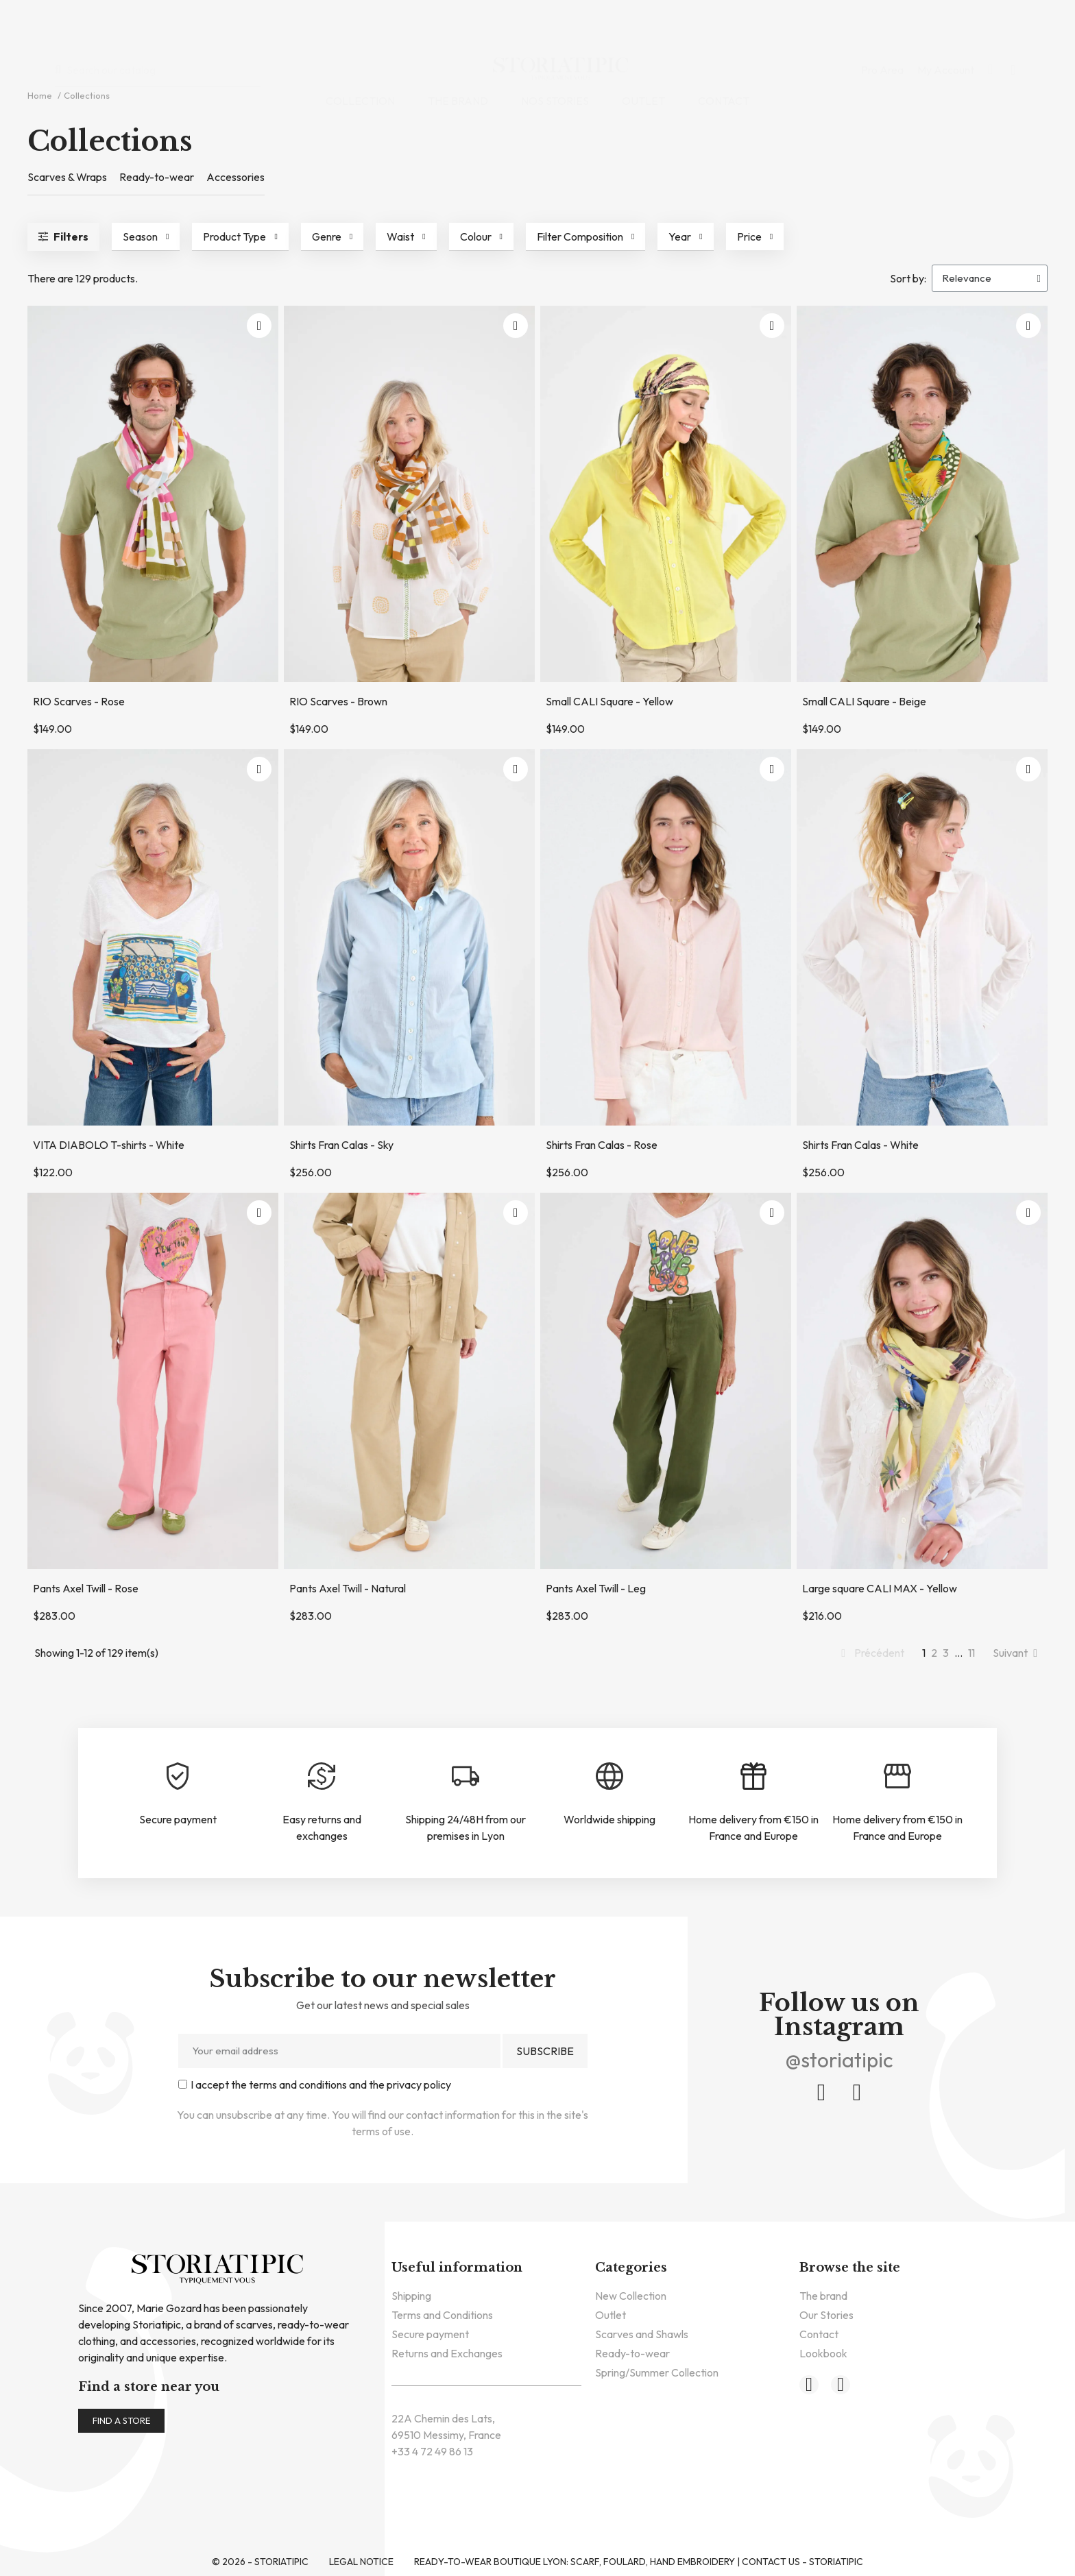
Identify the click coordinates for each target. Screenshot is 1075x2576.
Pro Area (882, 27)
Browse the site (849, 2267)
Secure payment (178, 1819)
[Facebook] (821, 2092)
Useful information (456, 2267)
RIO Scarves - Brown (338, 701)
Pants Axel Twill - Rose (85, 1588)
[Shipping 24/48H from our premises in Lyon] (465, 1776)
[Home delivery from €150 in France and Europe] (753, 1776)
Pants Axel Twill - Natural (347, 1588)
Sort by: (908, 278)
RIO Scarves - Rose (79, 701)
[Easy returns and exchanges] (321, 1776)
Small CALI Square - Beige (864, 701)
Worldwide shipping (609, 1819)
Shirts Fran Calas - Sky (341, 1145)
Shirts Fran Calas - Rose (601, 1145)
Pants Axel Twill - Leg (596, 1588)
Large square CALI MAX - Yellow (879, 1588)
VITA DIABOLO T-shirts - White (108, 1145)
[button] (990, 26)
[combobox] (164, 26)
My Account (945, 27)
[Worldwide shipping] (609, 1776)
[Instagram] (857, 2092)
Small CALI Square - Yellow (609, 701)
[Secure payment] (177, 1776)
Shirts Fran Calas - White (860, 1145)
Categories (631, 2267)
